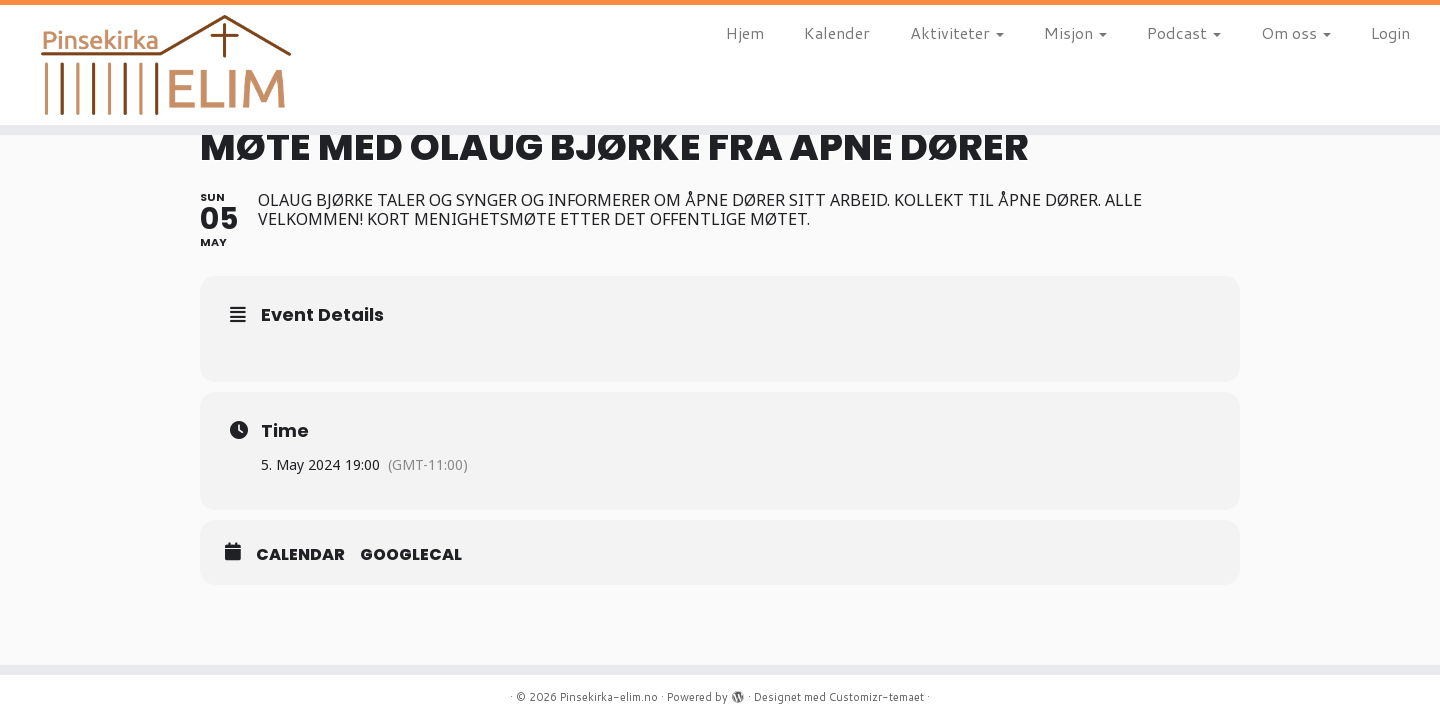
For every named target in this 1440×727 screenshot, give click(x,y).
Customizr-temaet (876, 697)
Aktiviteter (957, 32)
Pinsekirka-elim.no (609, 697)
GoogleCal (411, 555)
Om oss (1296, 32)
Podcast (1184, 32)
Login (1390, 32)
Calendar (300, 555)
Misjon (1075, 32)
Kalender (837, 32)
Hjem (745, 32)
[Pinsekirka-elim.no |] (166, 65)
